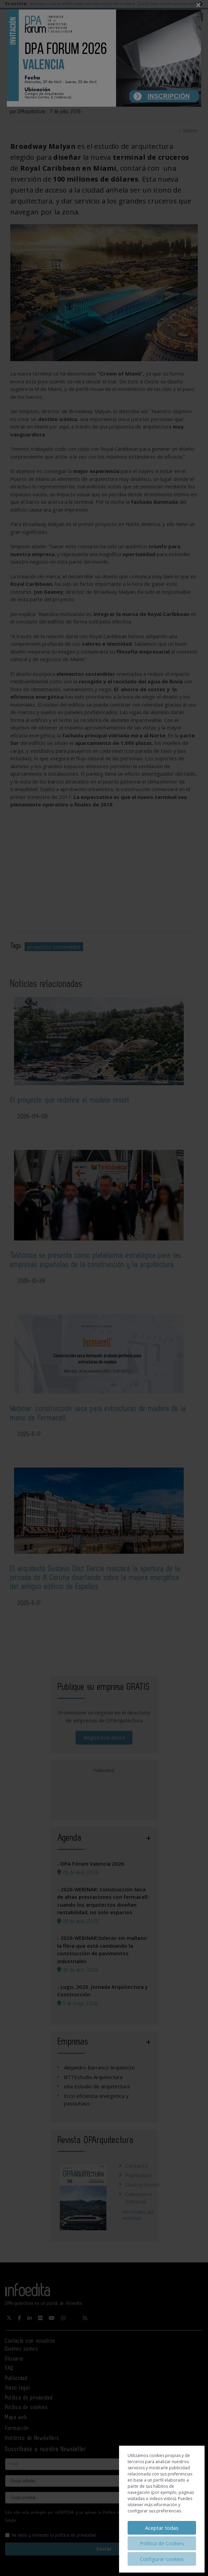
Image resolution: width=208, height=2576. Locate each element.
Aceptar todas (162, 2527)
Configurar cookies (162, 2558)
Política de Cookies (162, 2543)
